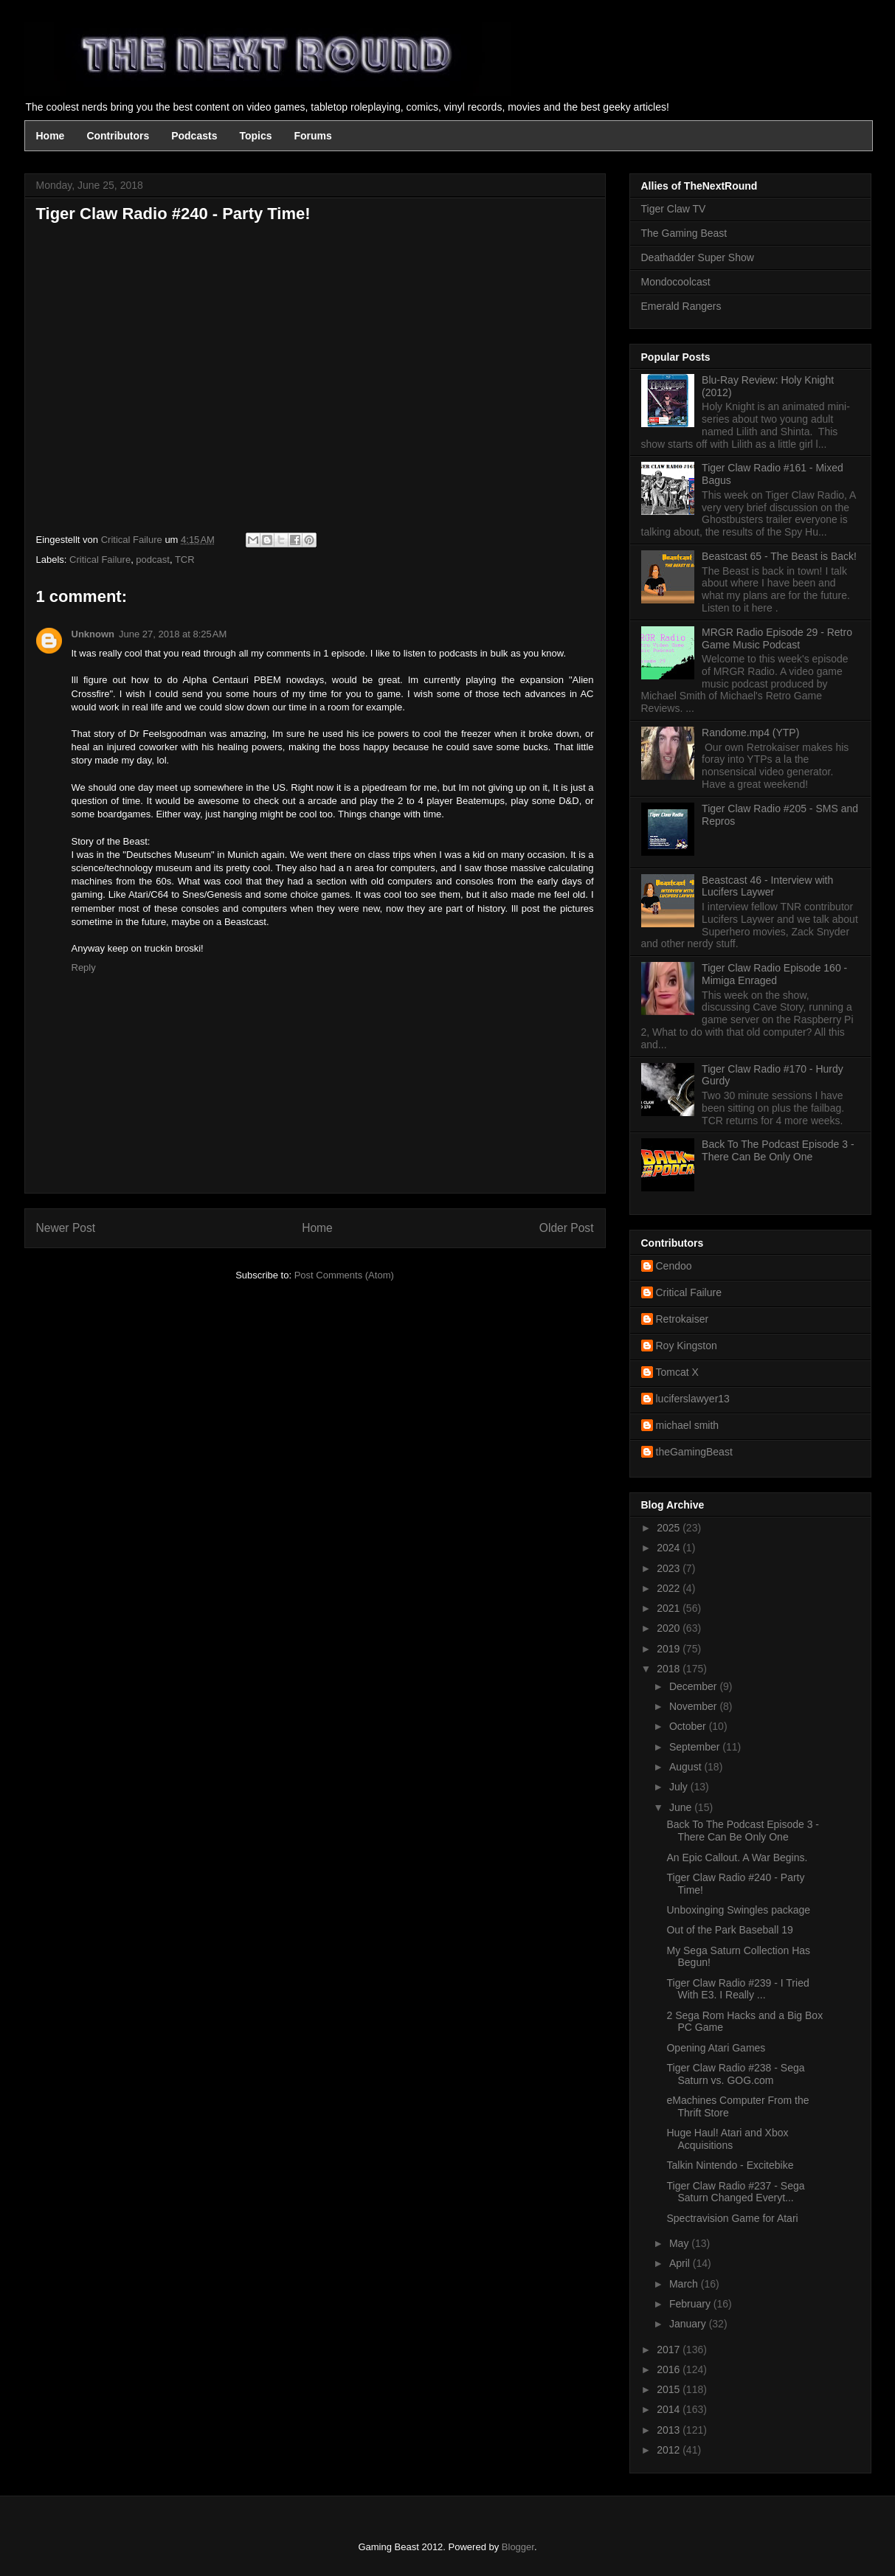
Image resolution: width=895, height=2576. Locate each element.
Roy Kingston (686, 1345)
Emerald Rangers (681, 306)
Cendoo (674, 1266)
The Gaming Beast (684, 233)
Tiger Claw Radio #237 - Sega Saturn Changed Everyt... (735, 2192)
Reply (84, 967)
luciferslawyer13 (693, 1399)
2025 (670, 1528)
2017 (670, 2349)
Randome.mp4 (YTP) (750, 732)
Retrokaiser (682, 1319)
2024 (670, 1548)
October (689, 1726)
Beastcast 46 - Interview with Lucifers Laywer (767, 886)
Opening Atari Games (715, 2048)
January (689, 2324)
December (694, 1686)
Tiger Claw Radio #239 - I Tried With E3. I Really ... (737, 1989)
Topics (255, 136)
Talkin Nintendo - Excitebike (729, 2165)
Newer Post (66, 1228)
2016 (670, 2369)
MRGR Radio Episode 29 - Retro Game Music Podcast (777, 638)
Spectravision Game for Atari (732, 2218)
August (686, 1767)
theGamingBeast (694, 1452)
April (681, 2263)
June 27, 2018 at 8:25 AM (173, 634)
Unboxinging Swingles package (738, 1910)
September (695, 1747)
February (691, 2304)
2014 (670, 2409)
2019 (670, 1649)
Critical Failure (100, 559)
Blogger (518, 2546)
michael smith (687, 1425)
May (680, 2243)
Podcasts (194, 136)
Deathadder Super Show (697, 257)
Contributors (117, 136)
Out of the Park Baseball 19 (729, 1930)
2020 (670, 1628)
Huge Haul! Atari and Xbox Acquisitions (727, 2139)
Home (50, 136)
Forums (313, 136)
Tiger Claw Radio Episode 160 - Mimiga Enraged (774, 974)
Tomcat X (677, 1372)
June (681, 1807)
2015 (670, 2389)
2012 (670, 2450)
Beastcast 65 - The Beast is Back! (779, 556)
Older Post (566, 1228)
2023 (670, 1568)
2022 (670, 1588)
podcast (153, 559)
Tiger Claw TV (673, 209)
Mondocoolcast (676, 282)
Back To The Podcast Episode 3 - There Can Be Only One (778, 1150)
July (680, 1787)
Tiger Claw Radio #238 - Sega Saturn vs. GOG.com (735, 2074)
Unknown (93, 634)
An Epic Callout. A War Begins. (736, 1857)
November (694, 1706)
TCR (185, 559)
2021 (670, 1608)
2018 (670, 1669)
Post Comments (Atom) (344, 1275)
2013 (670, 2430)
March (685, 2284)
